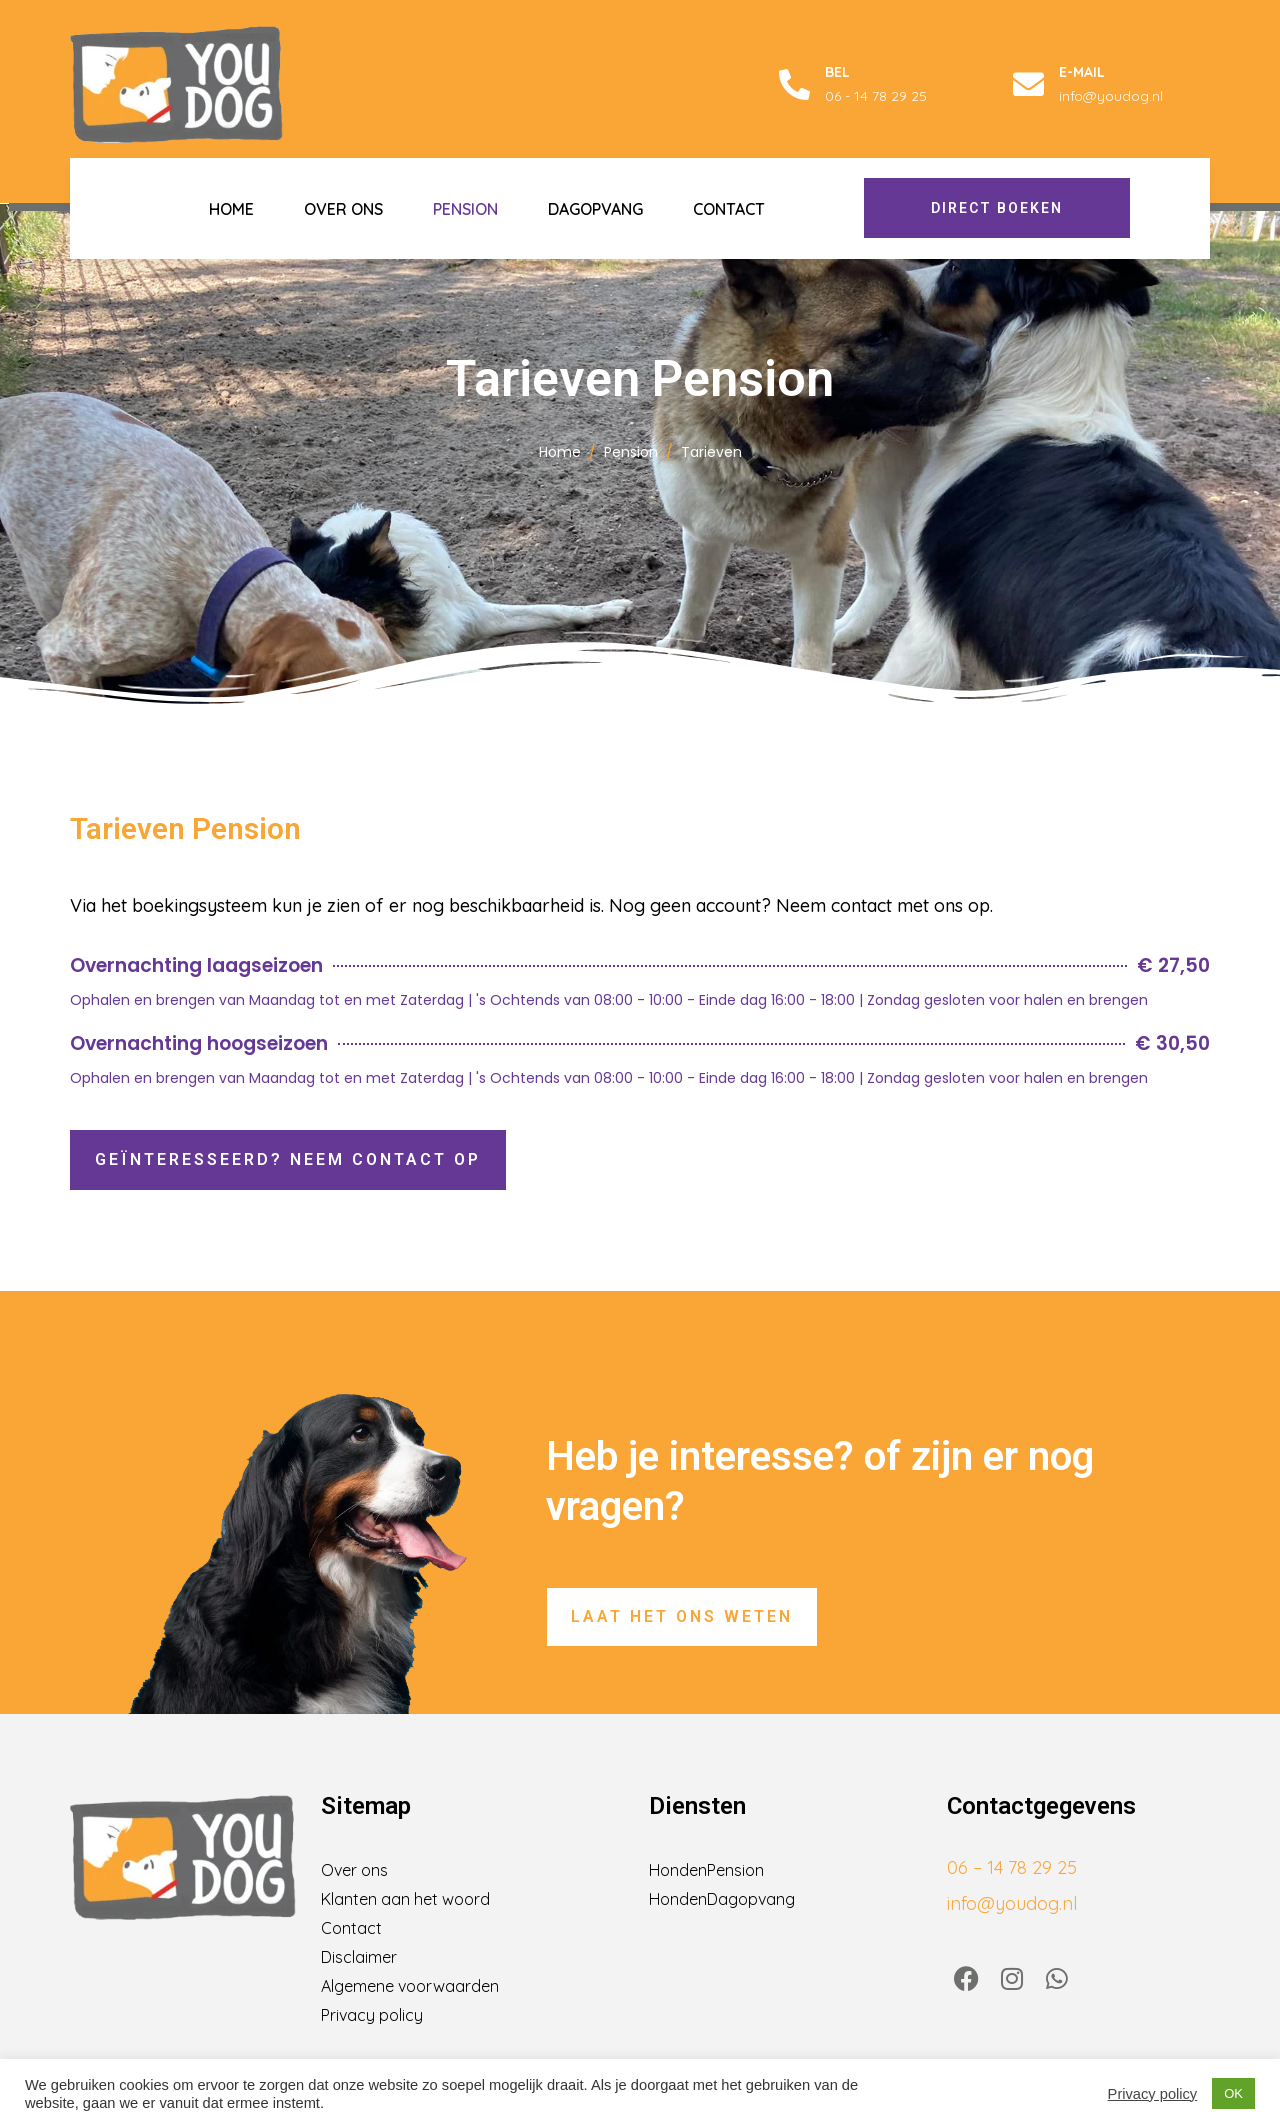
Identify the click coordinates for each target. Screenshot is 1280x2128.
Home (231, 209)
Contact (729, 209)
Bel (837, 72)
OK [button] (1233, 2093)
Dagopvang (595, 209)
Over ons (343, 209)
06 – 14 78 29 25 (1012, 1867)
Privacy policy (1153, 2094)
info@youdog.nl (1012, 1903)
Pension (465, 209)
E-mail (1082, 72)
